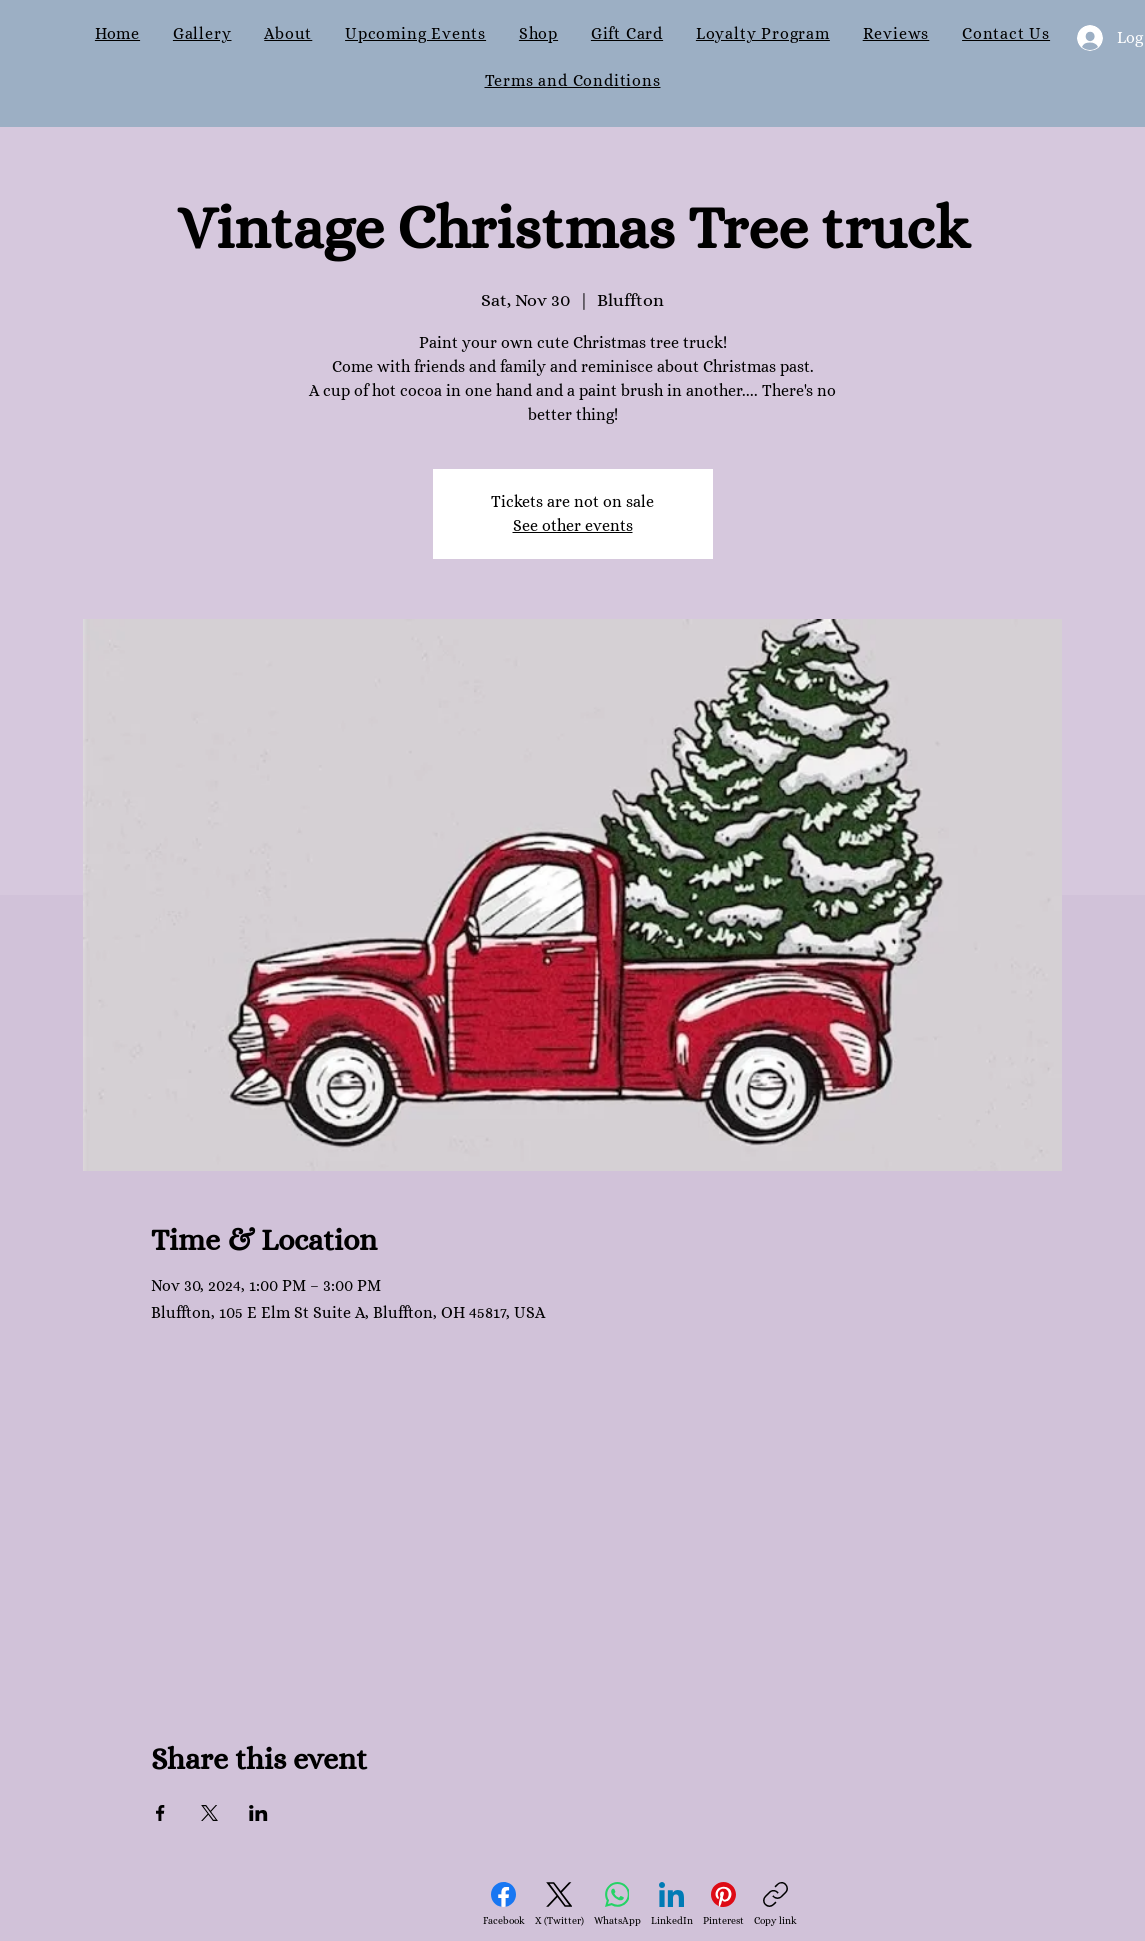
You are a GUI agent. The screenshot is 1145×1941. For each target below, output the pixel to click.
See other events (573, 525)
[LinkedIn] (672, 1904)
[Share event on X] (209, 1813)
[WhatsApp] (617, 1904)
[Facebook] (504, 1904)
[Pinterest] (723, 1904)
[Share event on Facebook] (160, 1813)
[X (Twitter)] (559, 1904)
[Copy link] (775, 1904)
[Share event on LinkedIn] (258, 1813)
